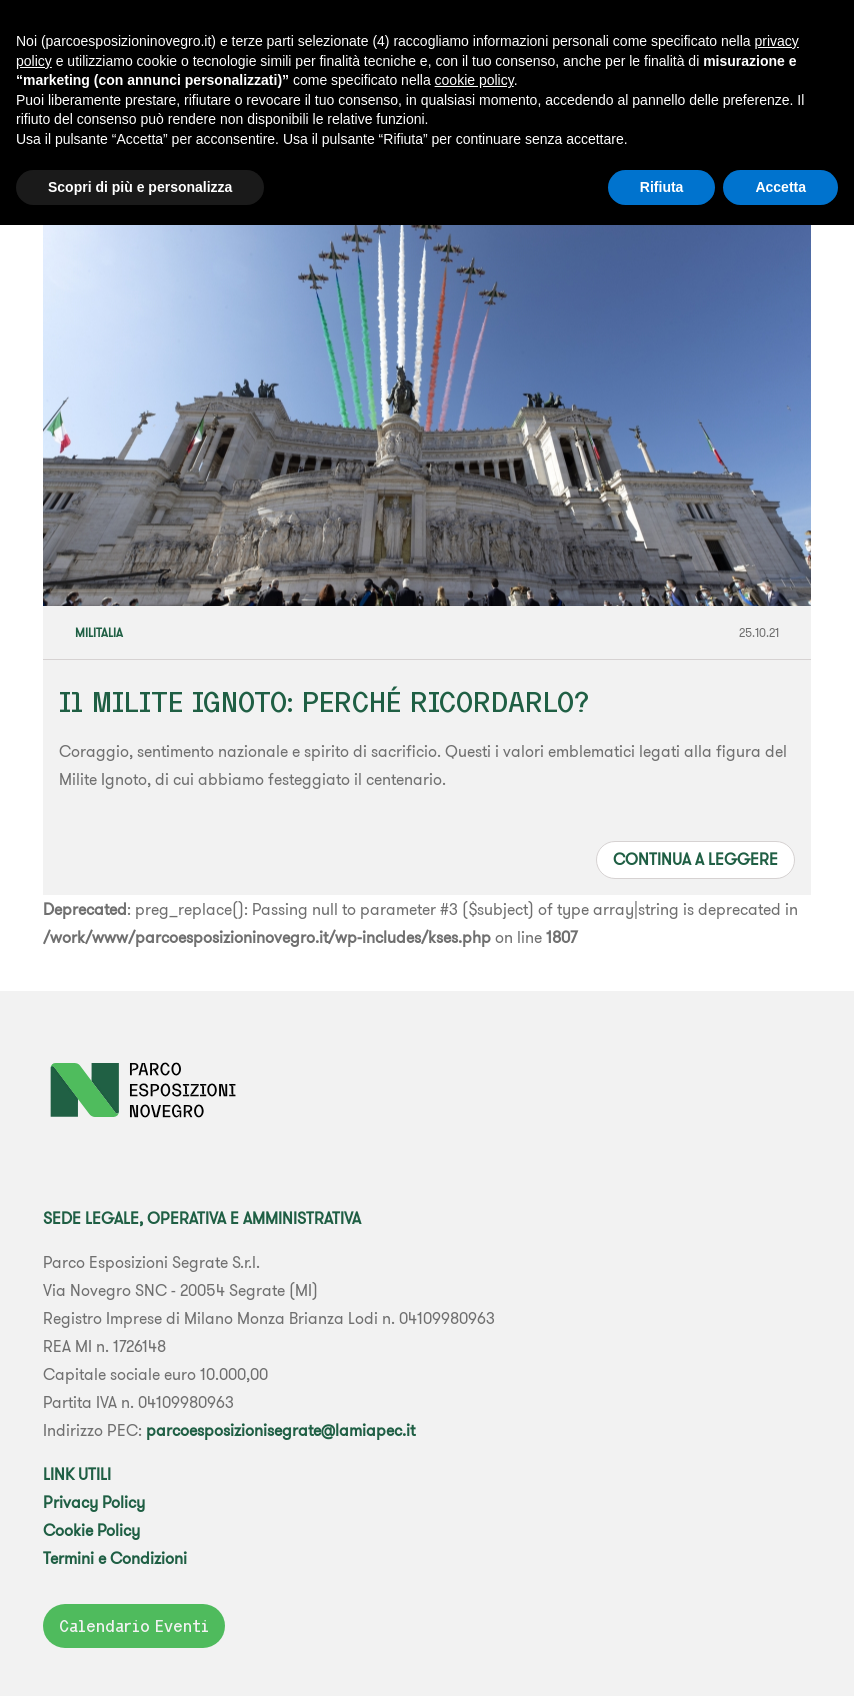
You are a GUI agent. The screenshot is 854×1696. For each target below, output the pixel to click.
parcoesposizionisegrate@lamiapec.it (280, 1430)
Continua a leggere (695, 859)
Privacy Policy (94, 1502)
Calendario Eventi (134, 1626)
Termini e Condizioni (115, 1558)
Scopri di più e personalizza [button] (140, 187)
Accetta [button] (780, 187)
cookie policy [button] (474, 80)
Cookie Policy (91, 1530)
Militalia (99, 632)
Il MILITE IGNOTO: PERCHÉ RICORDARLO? (324, 701)
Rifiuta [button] (662, 187)
